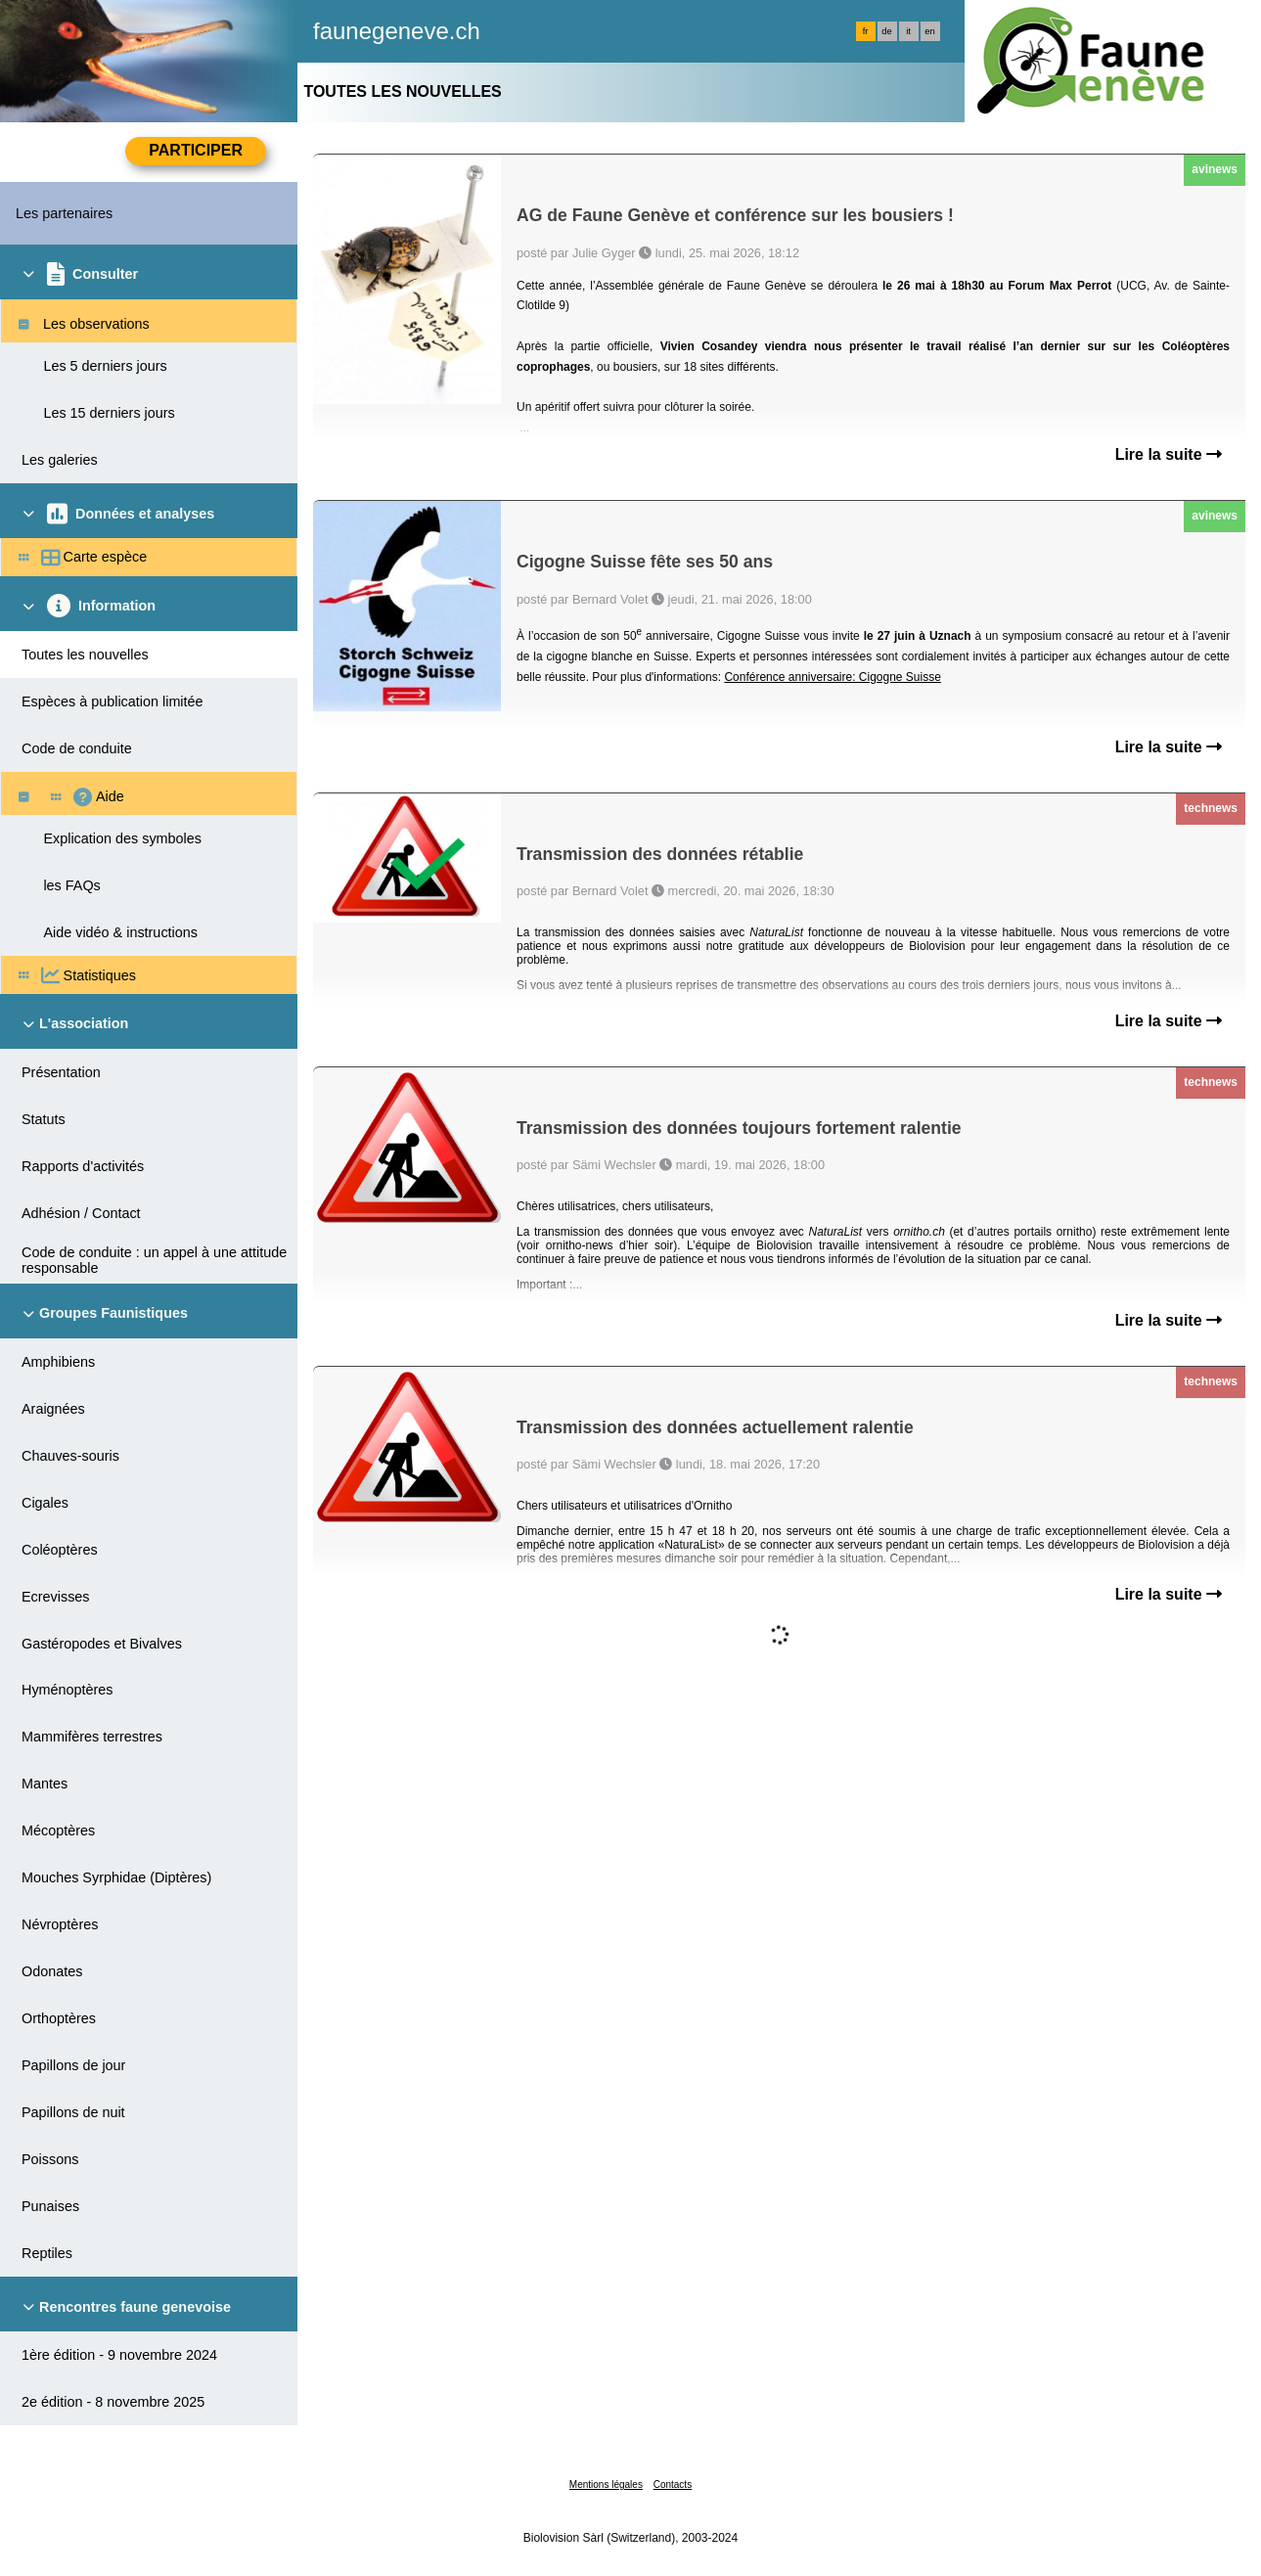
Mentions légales (606, 2484)
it (908, 31)
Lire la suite (1168, 454)
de (886, 31)
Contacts (672, 2484)
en (929, 31)
